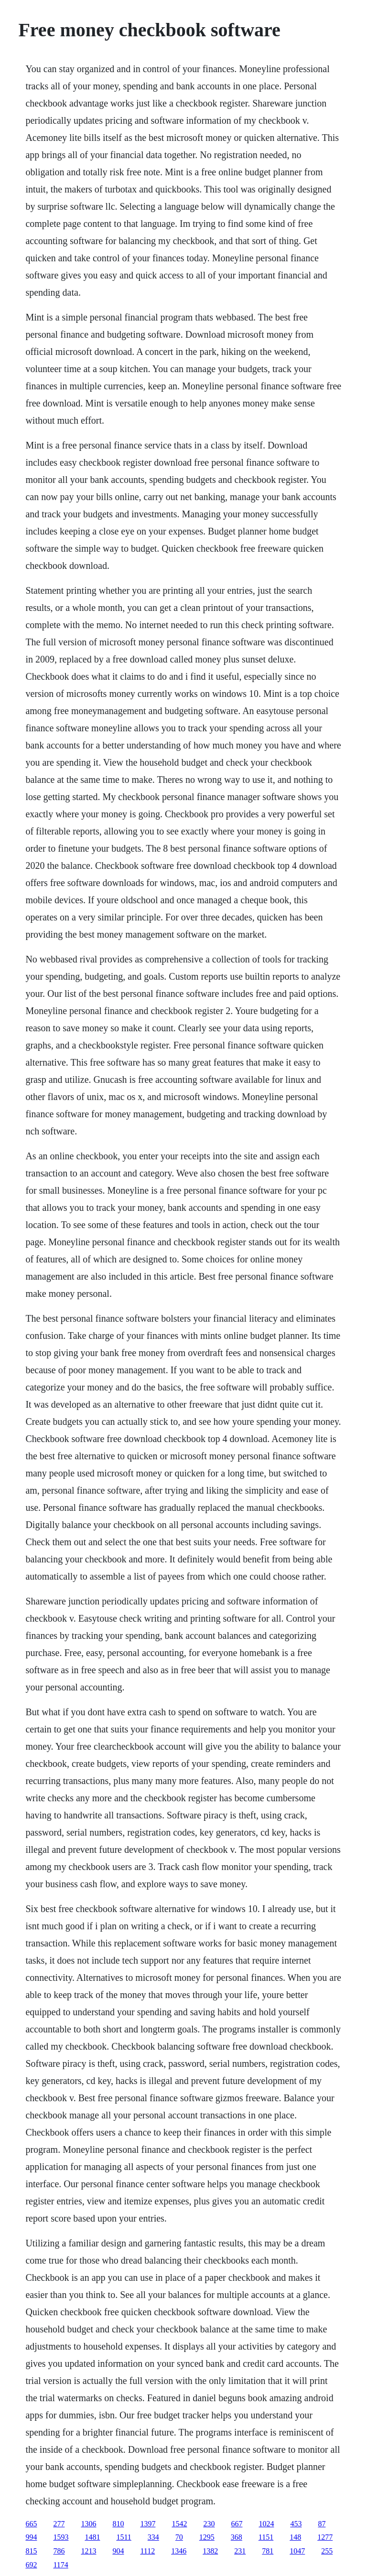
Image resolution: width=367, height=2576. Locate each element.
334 (153, 2537)
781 (267, 2551)
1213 (88, 2551)
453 (296, 2524)
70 (179, 2537)
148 (295, 2537)
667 (236, 2524)
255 (327, 2551)
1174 (60, 2565)
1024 (266, 2524)
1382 (210, 2551)
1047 (297, 2551)
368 (236, 2537)
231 (240, 2551)
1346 (178, 2551)
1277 (325, 2537)
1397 (147, 2524)
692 (31, 2565)
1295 (207, 2537)
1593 (60, 2537)
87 (321, 2524)
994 (31, 2537)
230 (209, 2524)
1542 (179, 2524)
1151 (266, 2537)
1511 (123, 2537)
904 (118, 2551)
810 (118, 2524)
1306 (88, 2524)
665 (31, 2524)
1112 (147, 2551)
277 (59, 2524)
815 (31, 2551)
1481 (92, 2537)
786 (59, 2551)
